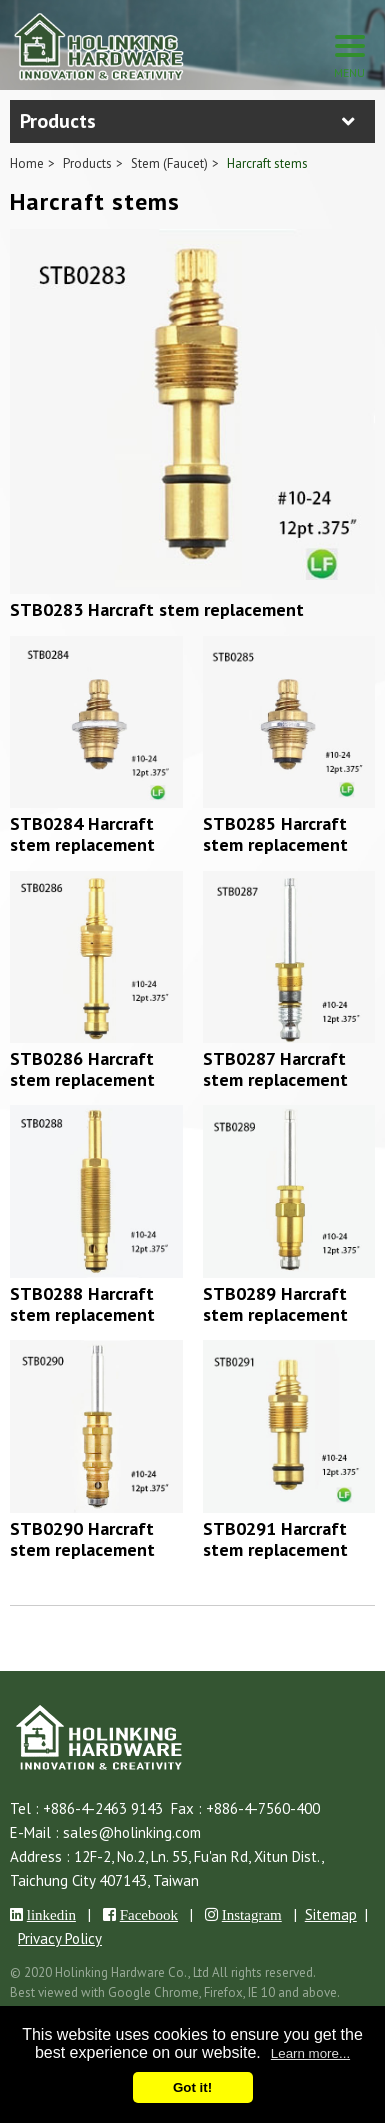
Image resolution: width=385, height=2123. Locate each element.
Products (87, 163)
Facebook (149, 1914)
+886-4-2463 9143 (103, 1808)
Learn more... (310, 2053)
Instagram (252, 1914)
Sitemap (331, 1914)
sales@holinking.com (132, 1832)
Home (27, 163)
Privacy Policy (60, 1938)
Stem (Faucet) (169, 163)
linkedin (51, 1914)
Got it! (192, 2087)
